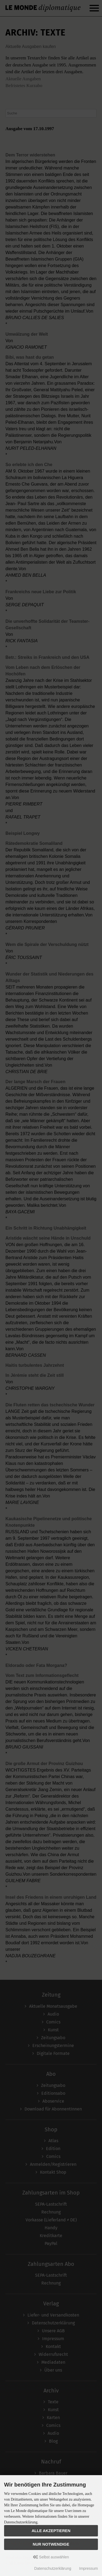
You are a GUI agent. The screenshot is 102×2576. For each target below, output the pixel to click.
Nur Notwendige (51, 2544)
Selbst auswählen (51, 2557)
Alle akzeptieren (51, 2531)
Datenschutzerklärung (52, 2568)
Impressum (88, 2568)
